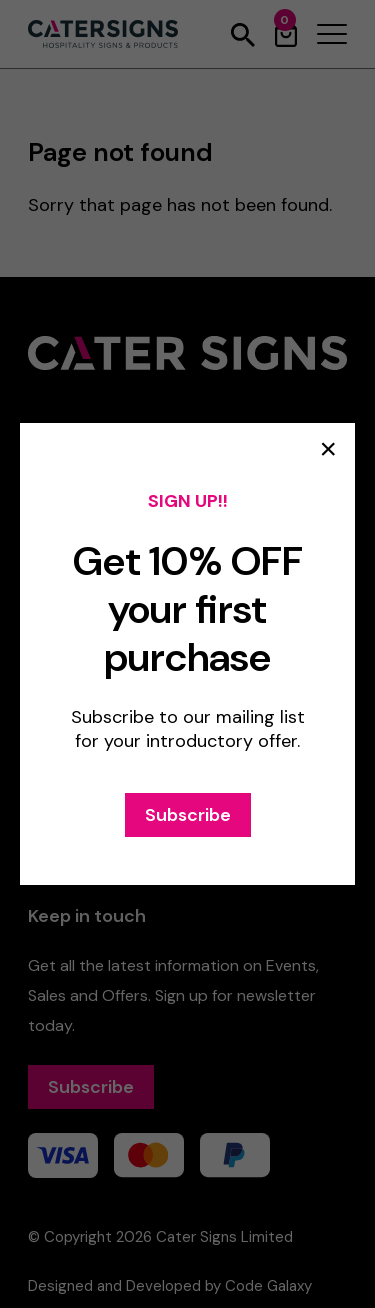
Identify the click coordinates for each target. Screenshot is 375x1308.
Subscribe (188, 815)
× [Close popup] (328, 449)
